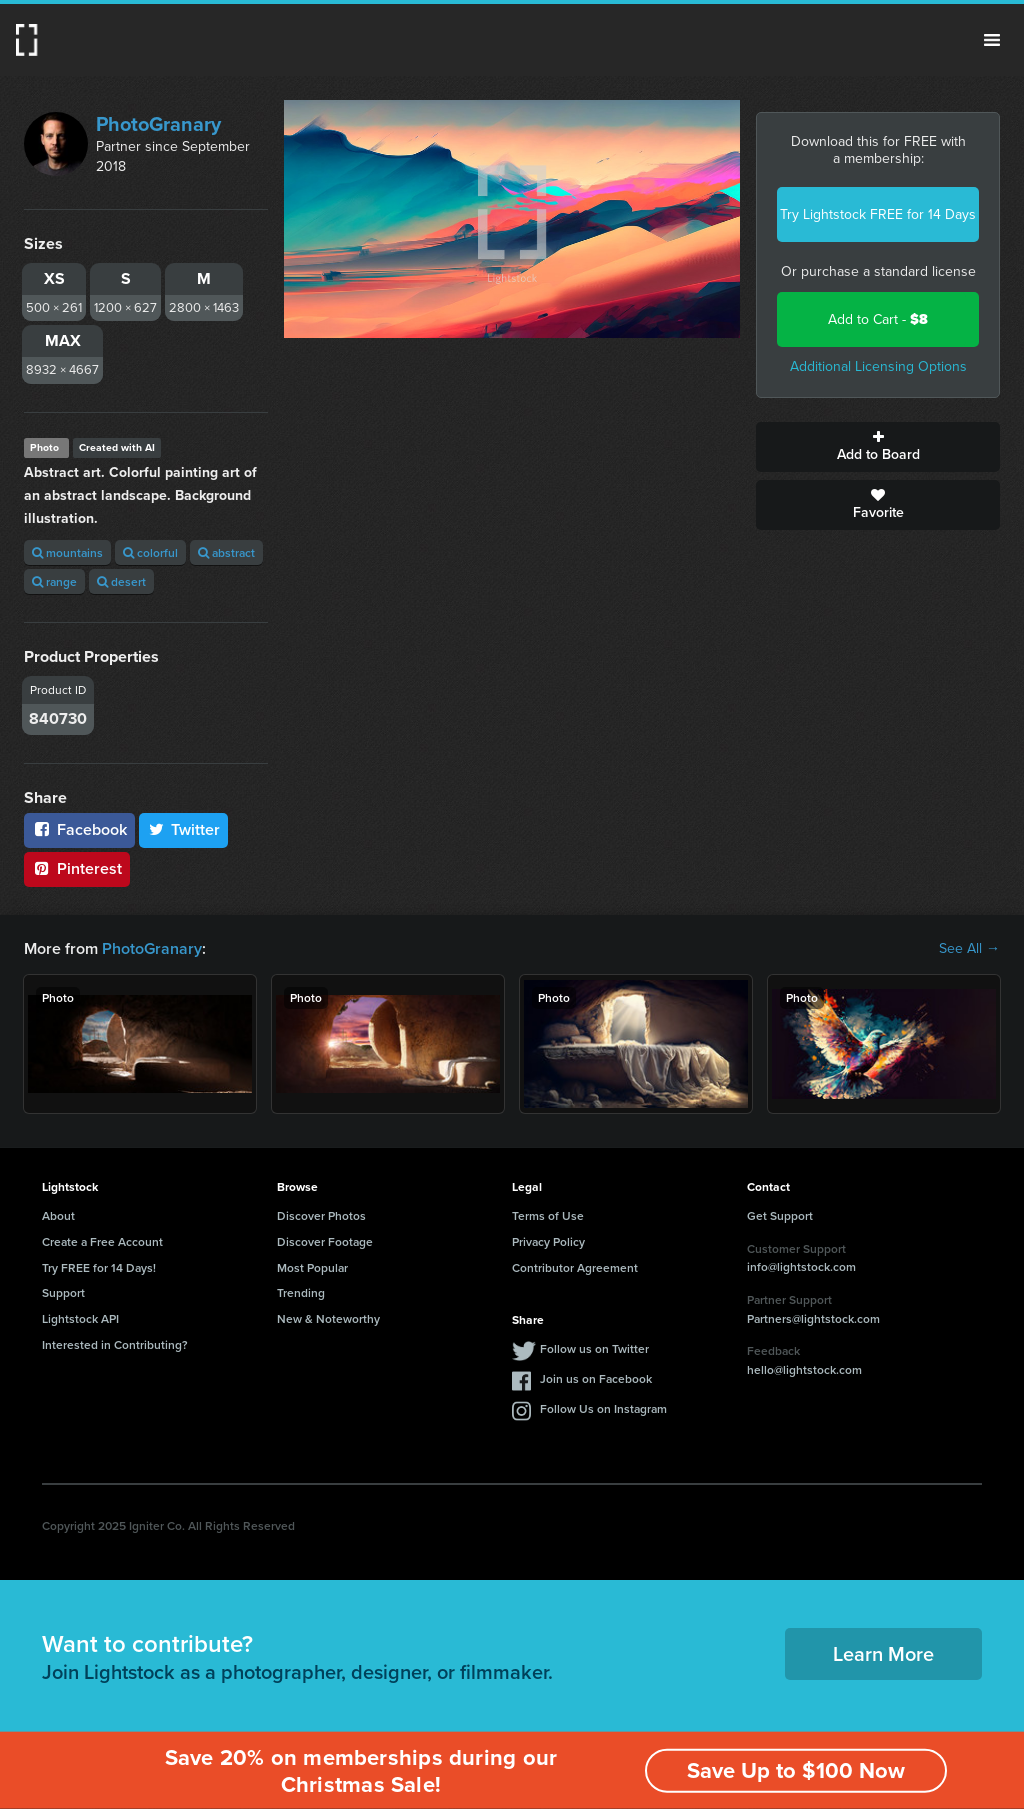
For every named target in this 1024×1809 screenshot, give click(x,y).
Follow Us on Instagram (603, 1408)
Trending (301, 1292)
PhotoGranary (158, 124)
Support (63, 1292)
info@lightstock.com (801, 1266)
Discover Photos (321, 1215)
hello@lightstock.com (804, 1369)
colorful (150, 552)
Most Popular (312, 1267)
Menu (992, 40)
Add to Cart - (878, 319)
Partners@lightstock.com (813, 1318)
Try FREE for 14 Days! (99, 1267)
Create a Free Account (102, 1241)
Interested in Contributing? (115, 1344)
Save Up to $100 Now (796, 1770)
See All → (969, 949)
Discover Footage (325, 1241)
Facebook (79, 829)
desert (121, 581)
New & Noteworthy (328, 1318)
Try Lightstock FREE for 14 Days (878, 214)
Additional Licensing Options (878, 366)
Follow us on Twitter (594, 1348)
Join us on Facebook (596, 1378)
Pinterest (77, 868)
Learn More (883, 1653)
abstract (226, 552)
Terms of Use (548, 1215)
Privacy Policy (548, 1241)
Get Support (780, 1215)
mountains (67, 552)
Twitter (184, 829)
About (58, 1215)
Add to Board (878, 447)
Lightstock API (80, 1318)
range (54, 581)
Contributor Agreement (575, 1267)
